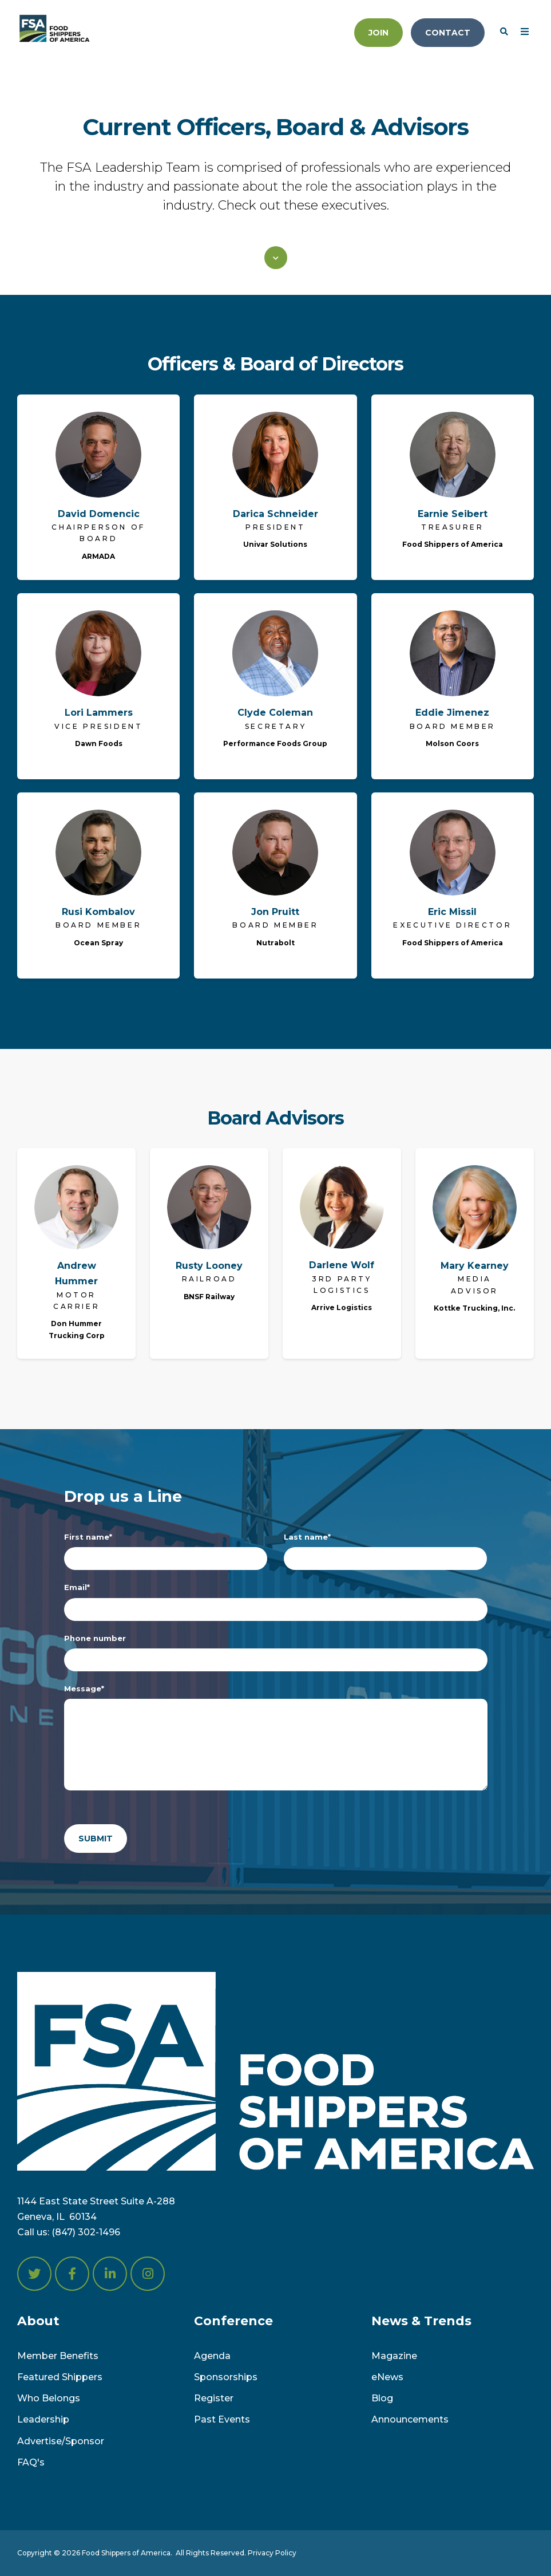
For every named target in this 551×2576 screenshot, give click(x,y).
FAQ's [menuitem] (31, 2462)
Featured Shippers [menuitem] (59, 2377)
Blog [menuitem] (382, 2398)
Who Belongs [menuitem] (48, 2398)
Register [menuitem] (213, 2398)
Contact (447, 32)
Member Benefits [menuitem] (57, 2355)
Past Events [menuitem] (222, 2419)
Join (378, 32)
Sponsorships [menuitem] (225, 2377)
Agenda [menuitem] (212, 2355)
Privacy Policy (272, 2553)
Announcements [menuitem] (410, 2419)
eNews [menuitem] (387, 2377)
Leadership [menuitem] (43, 2419)
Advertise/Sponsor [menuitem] (60, 2441)
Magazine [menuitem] (394, 2355)
